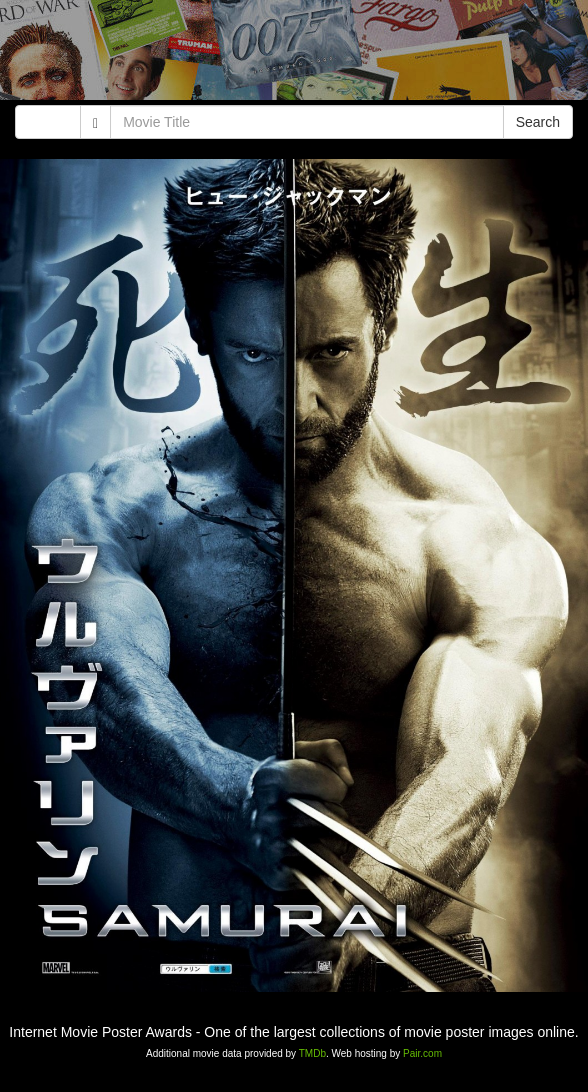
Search (538, 122)
